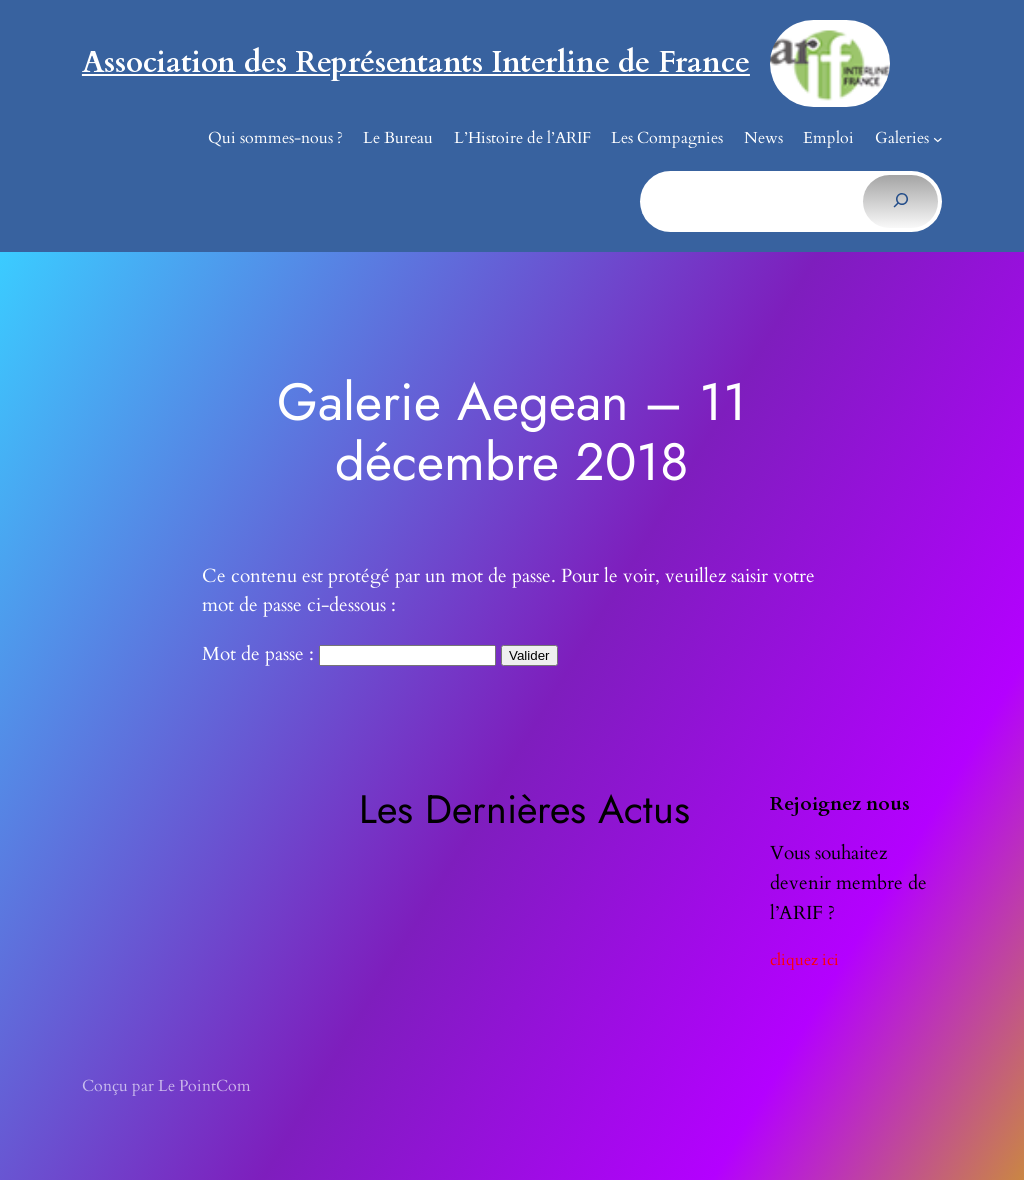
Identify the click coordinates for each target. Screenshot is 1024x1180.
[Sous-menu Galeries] (938, 139)
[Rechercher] (900, 201)
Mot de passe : (349, 654)
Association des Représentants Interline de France (416, 62)
